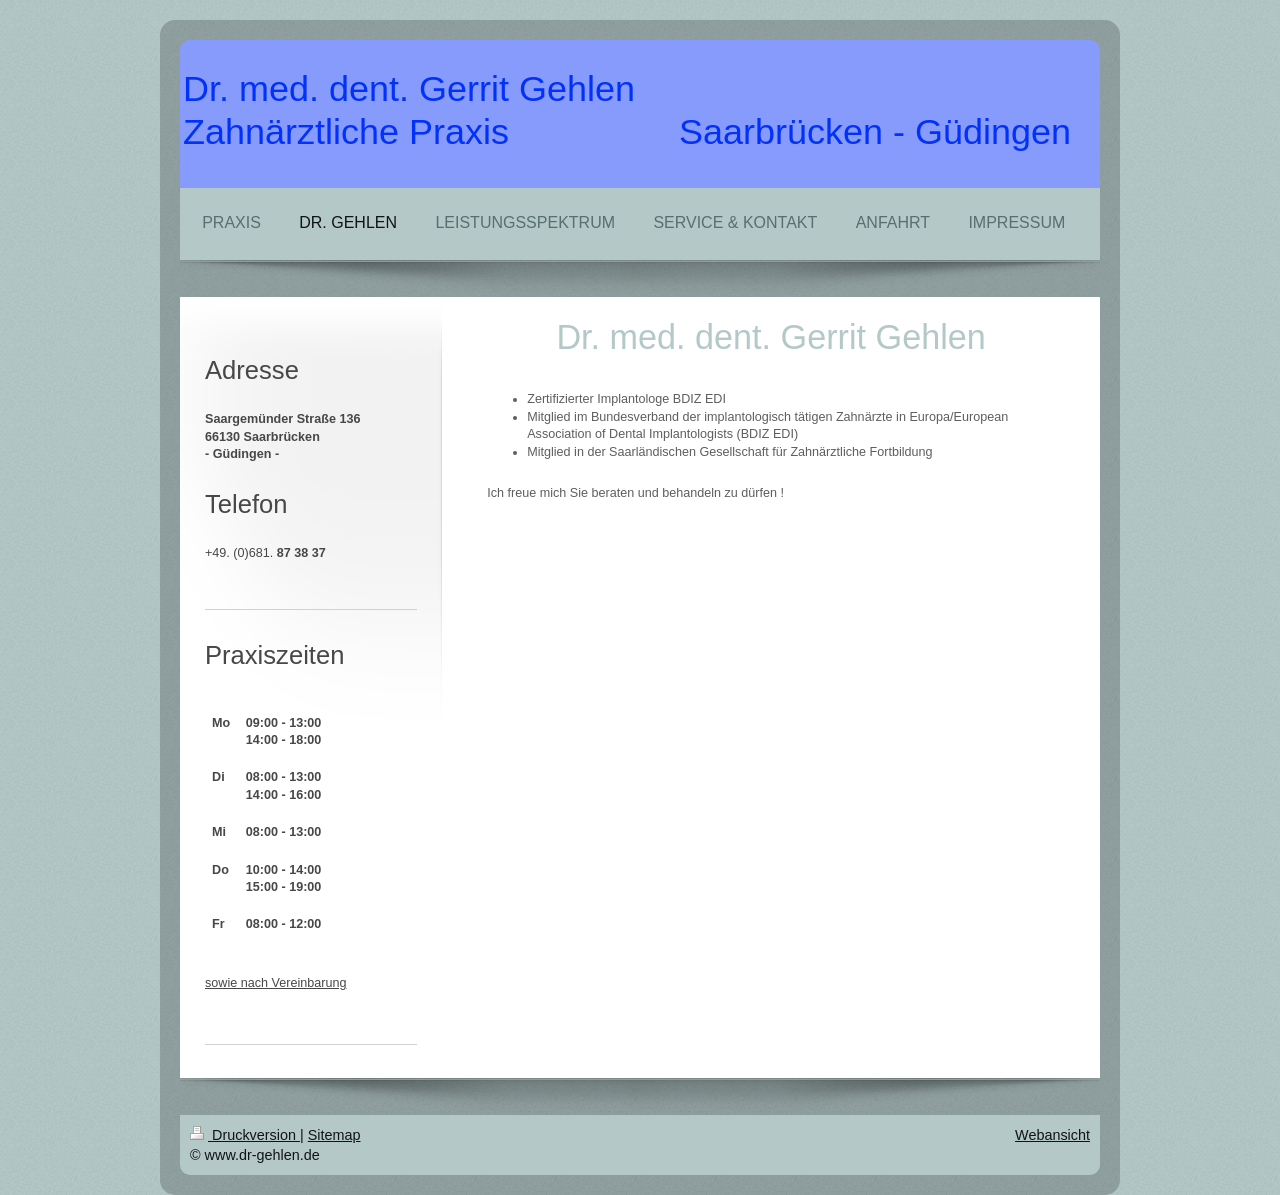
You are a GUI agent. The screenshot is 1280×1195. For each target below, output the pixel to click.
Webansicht (1052, 1135)
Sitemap (334, 1135)
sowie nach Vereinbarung (275, 983)
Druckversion (245, 1135)
